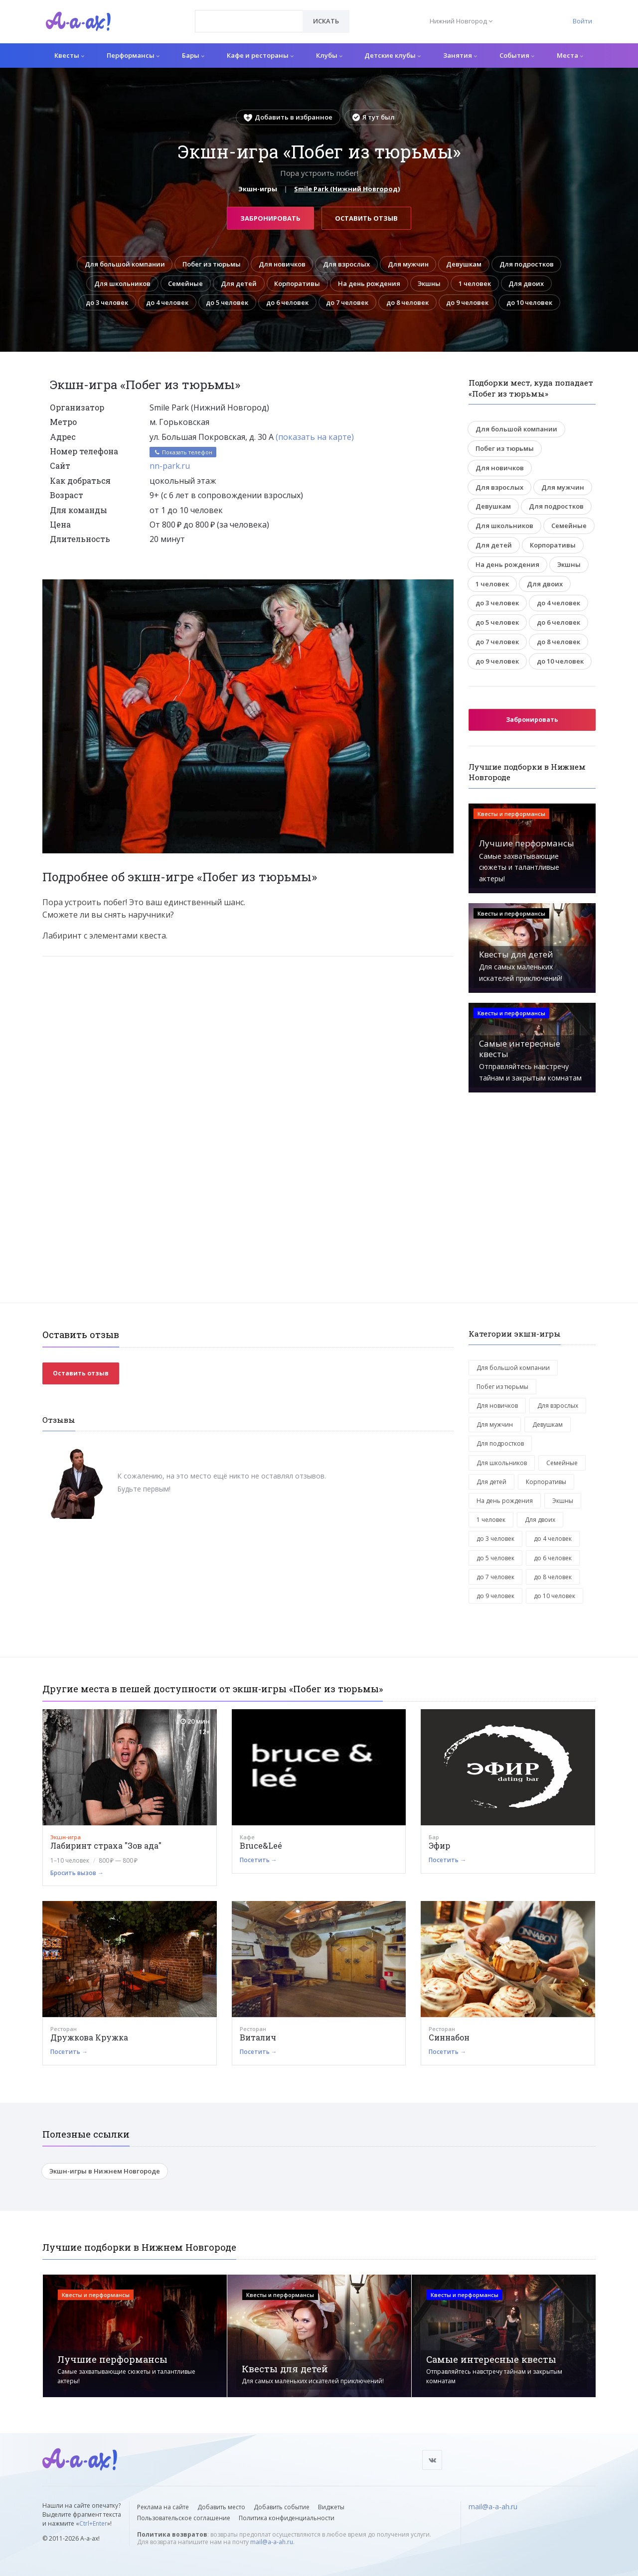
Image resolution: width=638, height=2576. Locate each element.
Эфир (439, 1846)
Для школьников (119, 282)
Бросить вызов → (77, 1873)
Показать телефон (183, 452)
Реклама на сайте (163, 2507)
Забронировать (270, 217)
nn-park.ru (170, 466)
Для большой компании (121, 264)
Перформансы (133, 55)
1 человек (477, 282)
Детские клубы (392, 55)
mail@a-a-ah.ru (271, 2542)
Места (570, 55)
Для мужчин (410, 264)
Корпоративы (296, 282)
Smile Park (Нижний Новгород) (347, 188)
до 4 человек (164, 302)
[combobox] (249, 21)
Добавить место (221, 2507)
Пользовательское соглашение (183, 2518)
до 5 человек (225, 302)
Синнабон (449, 2038)
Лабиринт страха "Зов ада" (105, 1846)
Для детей (237, 282)
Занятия (460, 55)
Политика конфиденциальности (286, 2518)
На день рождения (369, 282)
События (516, 55)
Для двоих (530, 282)
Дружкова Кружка (89, 2038)
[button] (445, 587)
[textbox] (249, 13)
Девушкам (467, 264)
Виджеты (331, 2507)
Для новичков (281, 264)
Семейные (183, 282)
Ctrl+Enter (93, 2523)
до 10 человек (533, 302)
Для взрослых (347, 264)
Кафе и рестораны (260, 55)
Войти (582, 20)
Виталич (258, 2038)
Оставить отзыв (366, 217)
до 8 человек (409, 302)
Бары (193, 55)
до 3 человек (103, 302)
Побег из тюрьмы (209, 264)
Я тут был (373, 117)
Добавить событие (282, 2507)
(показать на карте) (315, 436)
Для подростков (530, 264)
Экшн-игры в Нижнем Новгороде (104, 2171)
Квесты (69, 55)
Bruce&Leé (261, 1846)
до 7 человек (348, 302)
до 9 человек (470, 302)
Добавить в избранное (288, 117)
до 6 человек (287, 302)
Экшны (431, 282)
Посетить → (258, 1860)
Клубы (329, 55)
